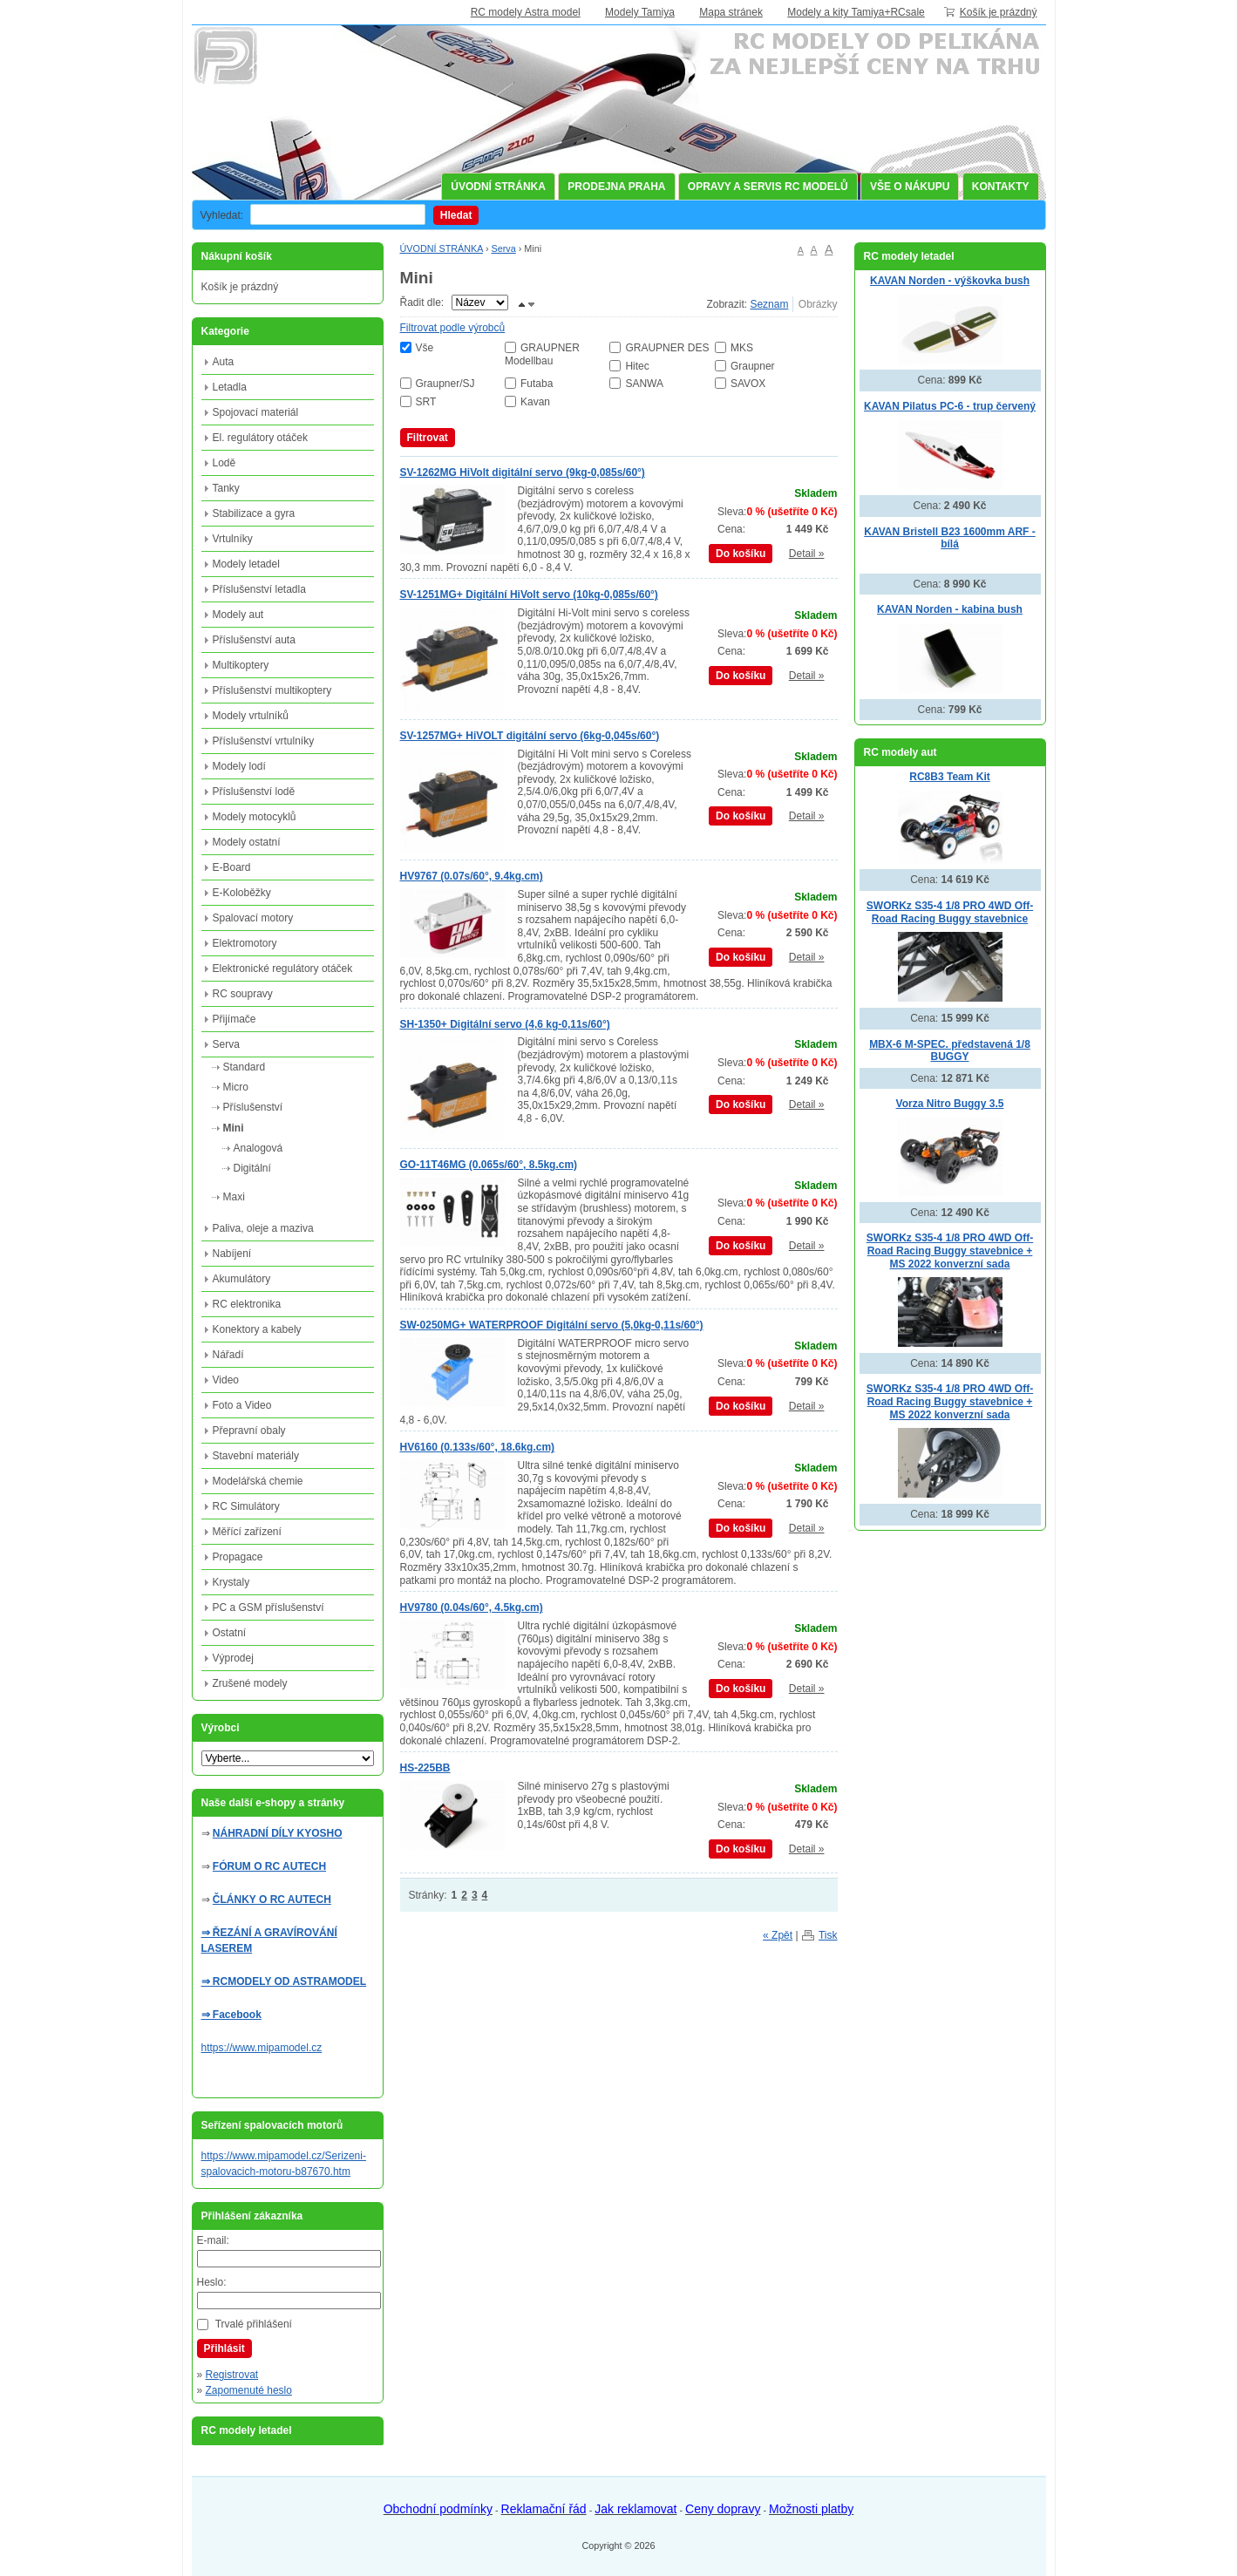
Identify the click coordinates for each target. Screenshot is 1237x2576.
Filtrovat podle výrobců (453, 328)
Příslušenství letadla (259, 589)
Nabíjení (232, 1253)
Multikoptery (241, 665)
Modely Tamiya (640, 12)
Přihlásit (224, 2348)
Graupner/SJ (445, 383)
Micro (235, 1087)
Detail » (807, 553)
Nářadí (228, 1355)
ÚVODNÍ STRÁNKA (498, 186)
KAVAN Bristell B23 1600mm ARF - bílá (950, 538)
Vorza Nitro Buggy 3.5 (950, 1104)
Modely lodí (239, 766)
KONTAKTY (1001, 186)
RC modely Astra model (526, 12)
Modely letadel (246, 564)
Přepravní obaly (249, 1430)
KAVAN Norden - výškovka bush (950, 281)
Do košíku (740, 553)
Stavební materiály (256, 1456)
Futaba (536, 383)
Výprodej (233, 1658)
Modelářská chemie (258, 1481)
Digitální (252, 1168)
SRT (426, 402)
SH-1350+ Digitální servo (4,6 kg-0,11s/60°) (505, 1024)
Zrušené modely (250, 1683)
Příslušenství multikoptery (272, 690)
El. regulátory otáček (260, 438)
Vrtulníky (233, 539)
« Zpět (777, 1935)
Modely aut (238, 614)
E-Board (232, 867)
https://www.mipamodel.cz (262, 2048)
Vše (425, 348)
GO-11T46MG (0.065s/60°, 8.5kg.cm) (489, 1165)
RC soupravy (243, 994)
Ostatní (230, 1633)
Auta (223, 362)
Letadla (230, 387)
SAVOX (748, 383)
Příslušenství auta (254, 640)
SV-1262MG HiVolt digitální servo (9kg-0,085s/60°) (522, 472)
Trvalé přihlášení (253, 2324)
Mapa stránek (731, 12)
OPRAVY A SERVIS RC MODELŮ (768, 186)
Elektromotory (245, 943)
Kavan (535, 402)
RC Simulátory (246, 1506)
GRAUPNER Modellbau (542, 354)
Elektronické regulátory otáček (283, 968)
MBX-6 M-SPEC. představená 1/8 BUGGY (949, 1051)
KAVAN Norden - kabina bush (950, 609)
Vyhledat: (222, 215)
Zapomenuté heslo (249, 2390)
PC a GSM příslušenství (268, 1607)
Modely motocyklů (254, 817)
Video (226, 1380)
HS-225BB (425, 1768)
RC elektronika (247, 1304)
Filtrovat (427, 438)
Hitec (637, 366)
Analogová (258, 1148)
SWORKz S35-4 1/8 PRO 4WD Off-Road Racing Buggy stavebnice (950, 912)
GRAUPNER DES (667, 348)
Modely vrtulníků (251, 716)
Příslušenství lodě (254, 791)
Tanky (226, 488)
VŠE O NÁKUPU (909, 186)
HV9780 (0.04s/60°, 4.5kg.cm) (471, 1607)
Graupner (753, 366)
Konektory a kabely (257, 1329)
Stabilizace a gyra (254, 513)
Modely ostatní (247, 842)
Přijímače (234, 1019)
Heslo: (212, 2282)
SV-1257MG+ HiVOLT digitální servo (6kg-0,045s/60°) (530, 736)
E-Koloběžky (242, 893)
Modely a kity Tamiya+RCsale (856, 12)
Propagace (238, 1557)
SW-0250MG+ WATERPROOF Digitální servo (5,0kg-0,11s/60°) (551, 1325)
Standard (244, 1067)
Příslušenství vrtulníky (264, 741)
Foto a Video (242, 1405)
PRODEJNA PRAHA (616, 186)
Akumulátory (242, 1279)
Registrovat (232, 2375)
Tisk (828, 1935)
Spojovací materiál (256, 412)
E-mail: (213, 2240)
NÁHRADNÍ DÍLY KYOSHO (278, 1833)
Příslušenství (253, 1107)
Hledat (456, 215)
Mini (233, 1128)
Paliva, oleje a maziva (263, 1228)
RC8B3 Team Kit (949, 777)
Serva (504, 248)
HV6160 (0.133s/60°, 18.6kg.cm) (477, 1447)
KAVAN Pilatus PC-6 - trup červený (950, 406)
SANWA (644, 383)
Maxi (234, 1197)
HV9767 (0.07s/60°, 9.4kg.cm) (471, 876)
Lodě (224, 463)
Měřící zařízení (247, 1532)
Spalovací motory (253, 918)
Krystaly (231, 1582)
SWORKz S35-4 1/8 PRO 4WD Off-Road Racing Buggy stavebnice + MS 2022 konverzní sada (950, 1250)
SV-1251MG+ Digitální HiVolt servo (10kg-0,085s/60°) (529, 594)
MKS (742, 348)
